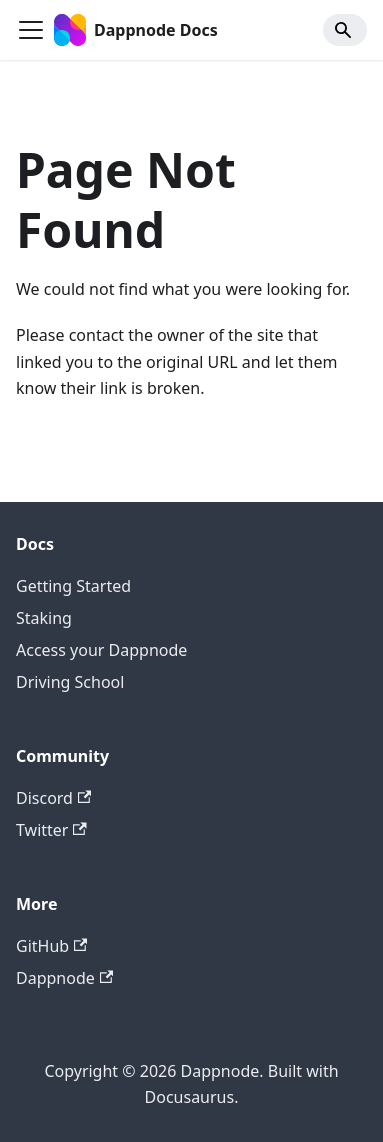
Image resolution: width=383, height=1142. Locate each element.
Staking (44, 618)
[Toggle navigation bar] (31, 30)
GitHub (51, 946)
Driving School (70, 682)
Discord (53, 798)
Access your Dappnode (101, 650)
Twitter (51, 830)
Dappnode (64, 978)
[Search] (345, 30)
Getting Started (73, 586)
